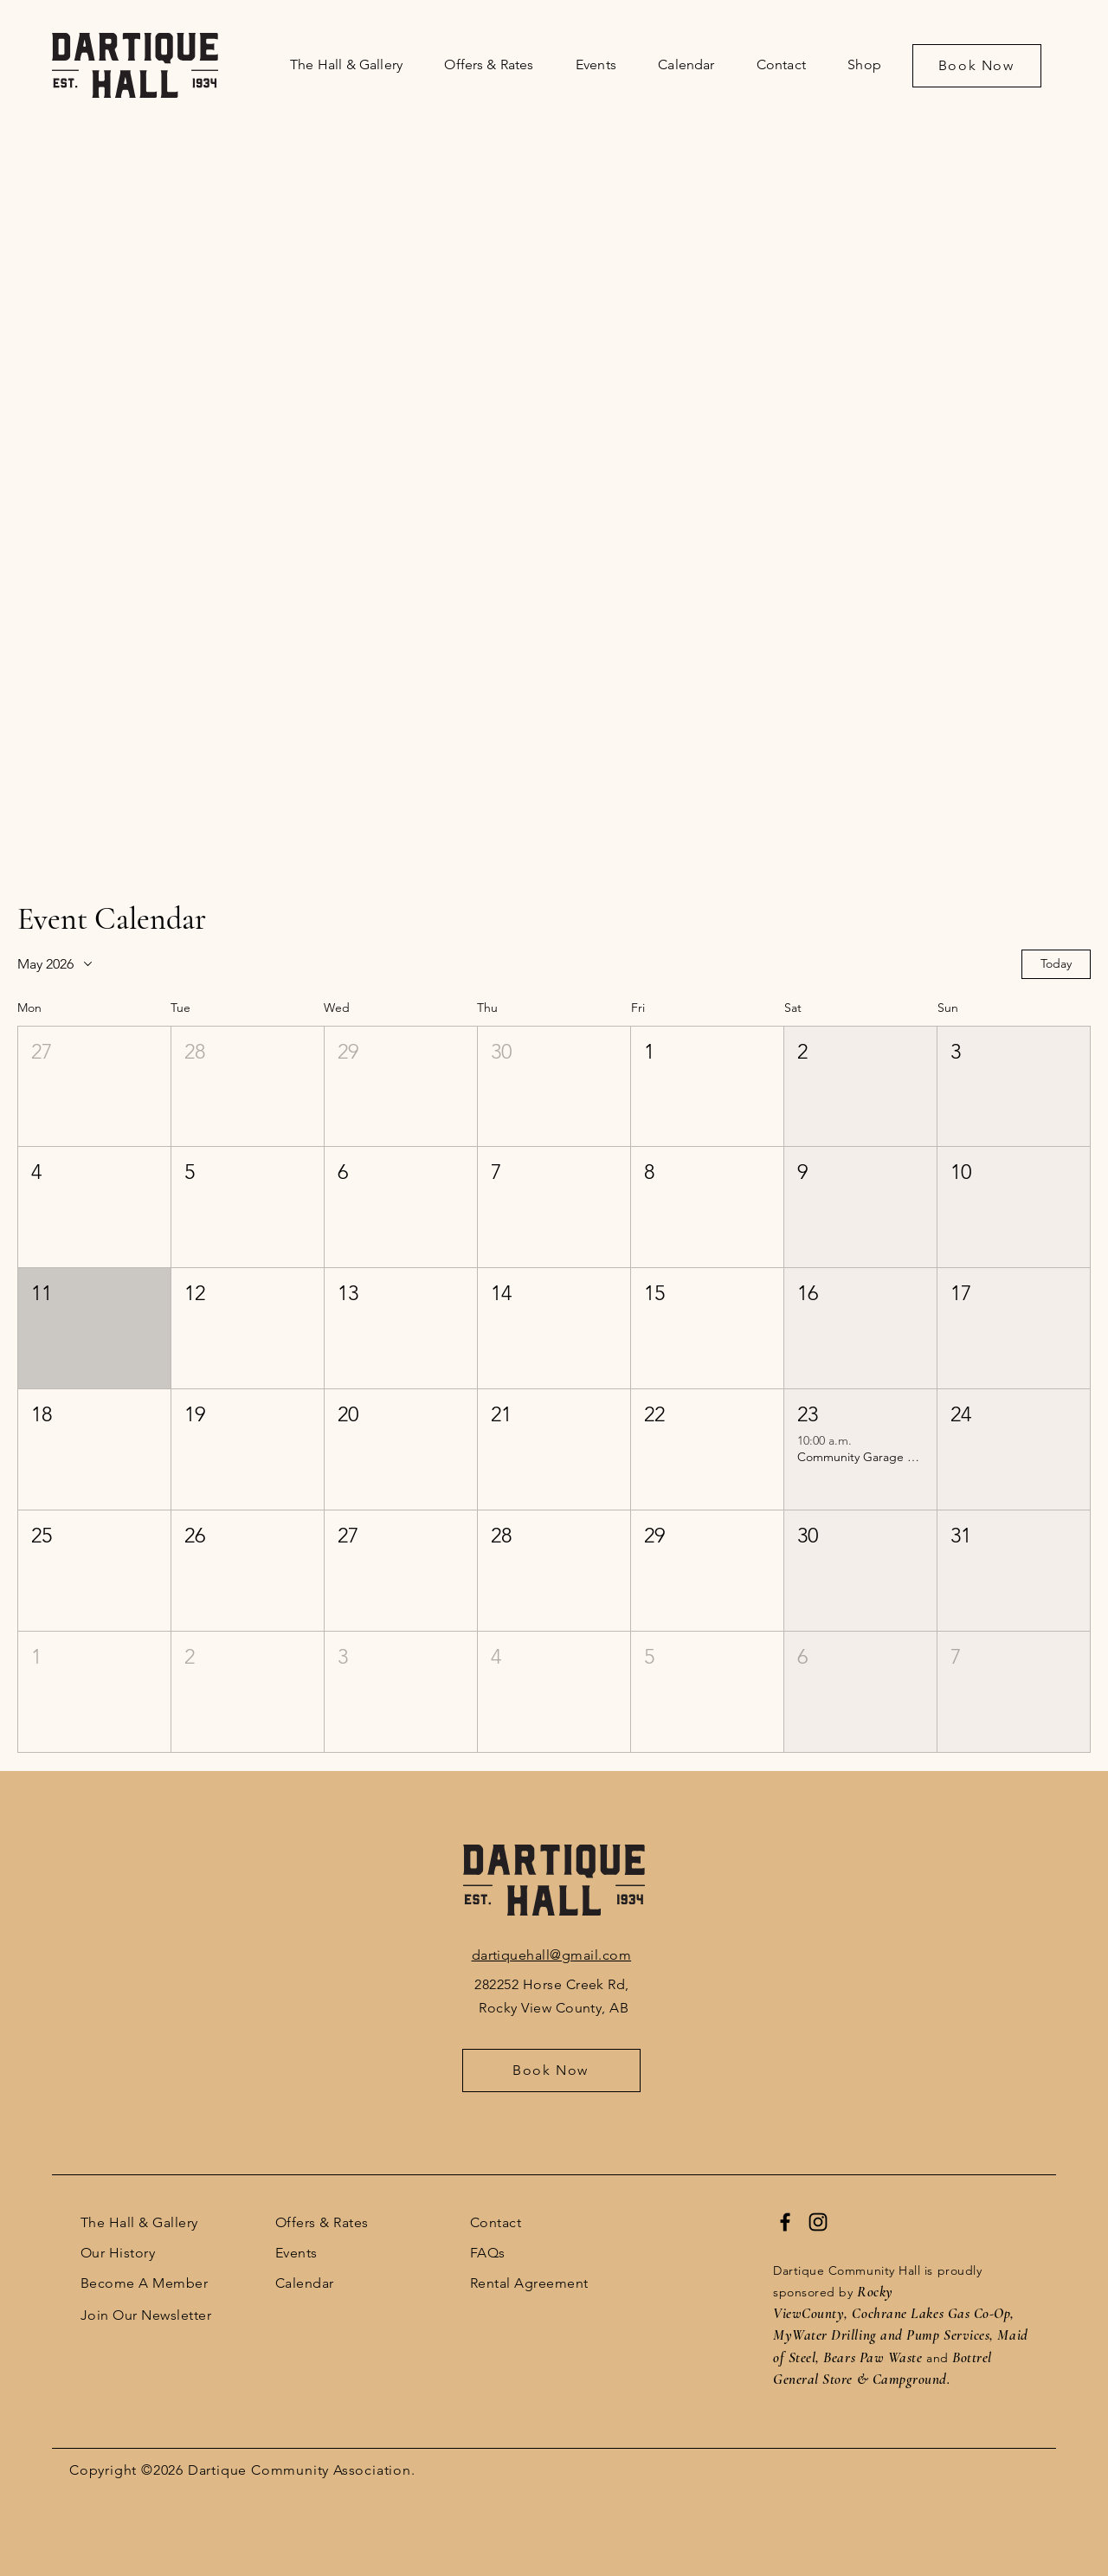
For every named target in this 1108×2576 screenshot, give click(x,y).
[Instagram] (818, 2222)
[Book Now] (976, 65)
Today (1056, 963)
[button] (94, 1087)
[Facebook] (785, 2222)
